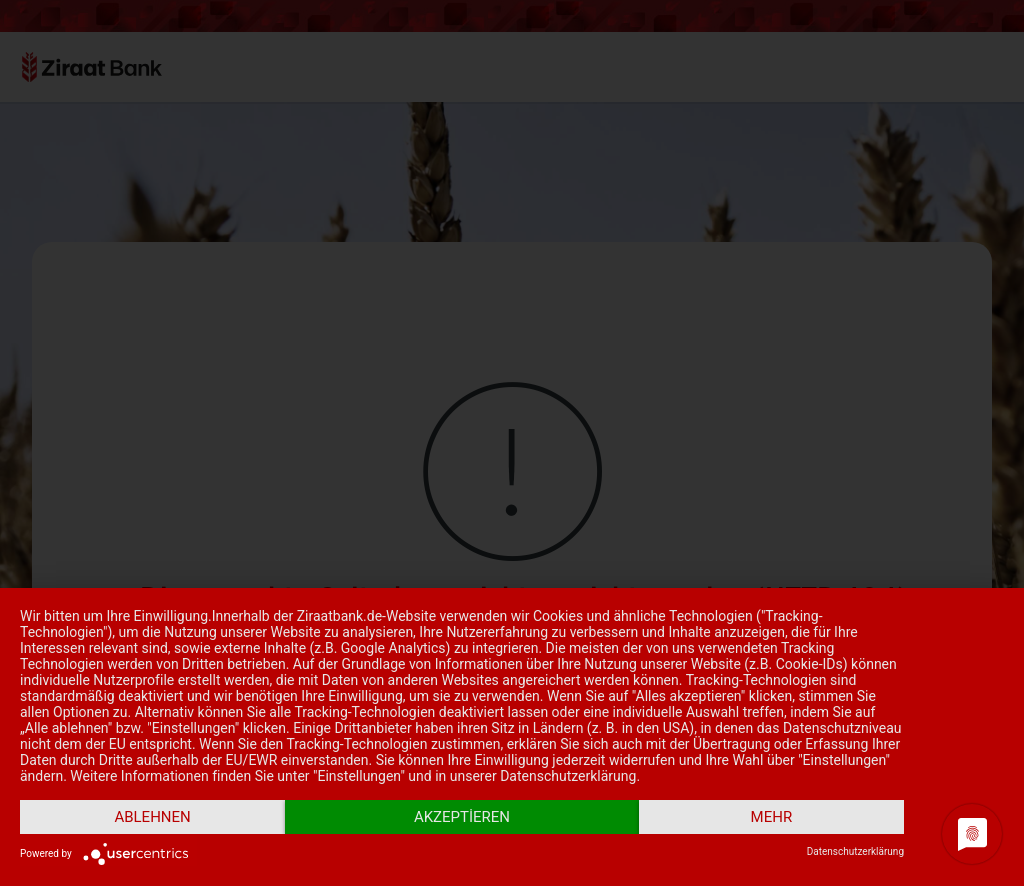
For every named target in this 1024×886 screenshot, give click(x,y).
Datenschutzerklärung (855, 851)
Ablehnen (152, 817)
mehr (772, 817)
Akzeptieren (462, 817)
